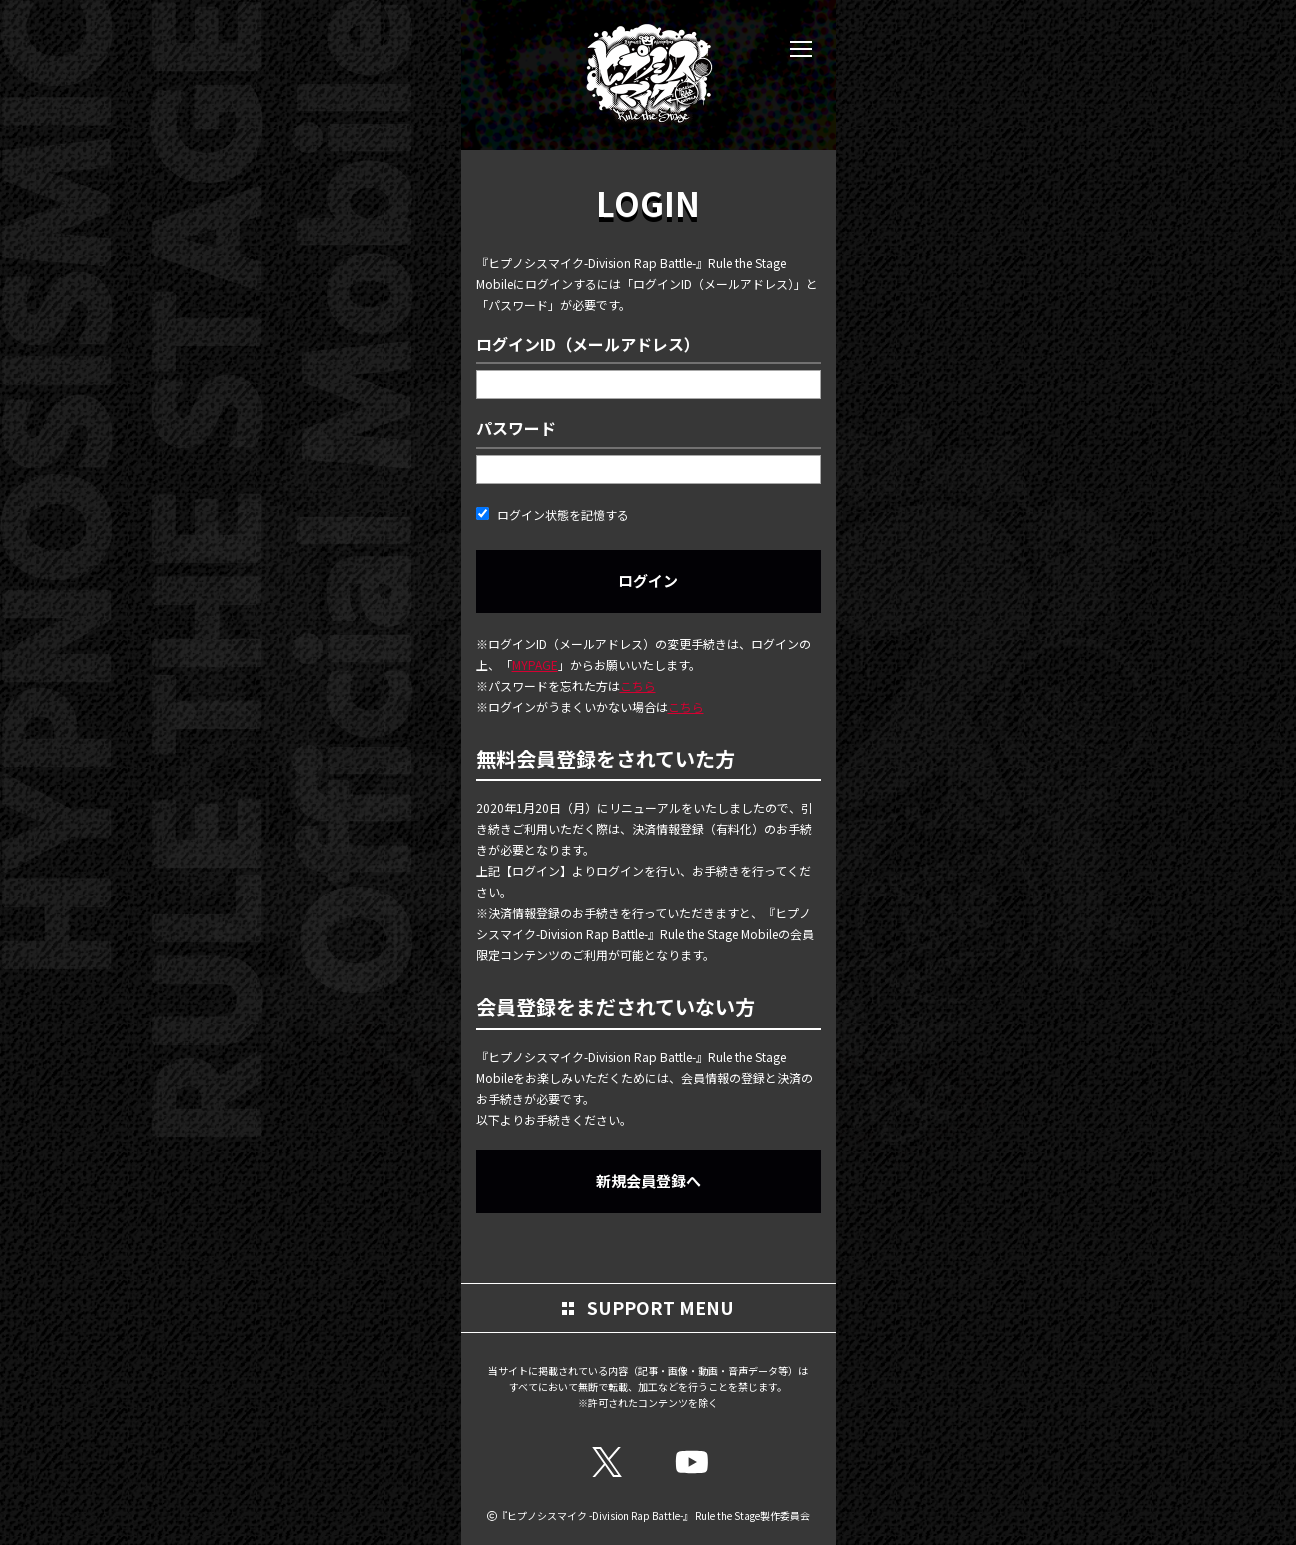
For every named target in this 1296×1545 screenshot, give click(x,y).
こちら (638, 685)
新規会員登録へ (648, 1180)
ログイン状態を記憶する (552, 514)
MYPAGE (535, 664)
